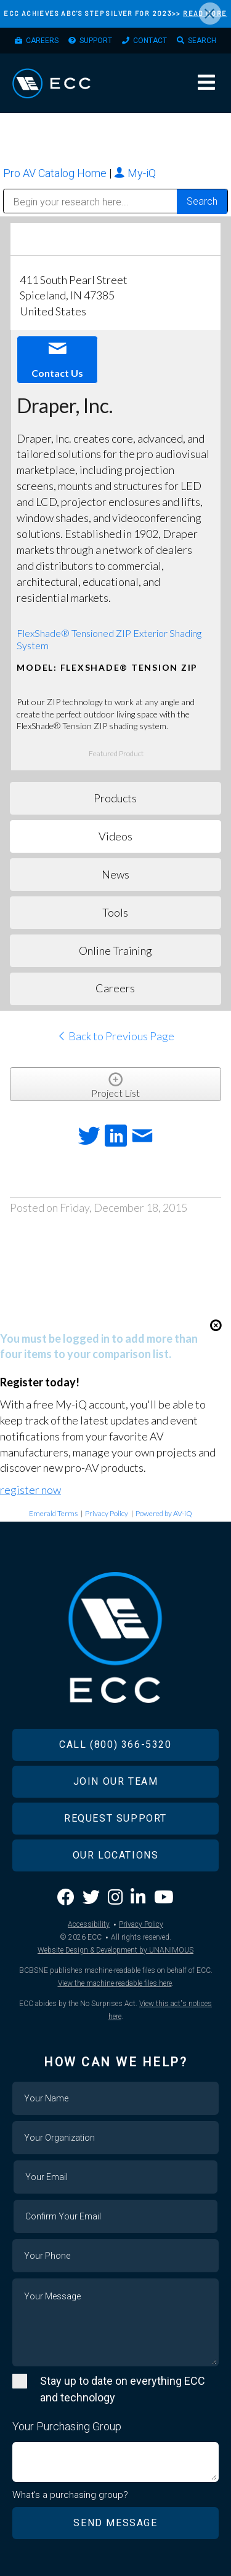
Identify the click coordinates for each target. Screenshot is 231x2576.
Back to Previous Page (115, 1036)
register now (30, 1489)
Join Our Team (115, 1781)
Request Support (115, 1818)
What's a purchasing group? (70, 2494)
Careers (42, 40)
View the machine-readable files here (115, 1983)
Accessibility (89, 1924)
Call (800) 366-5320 (115, 1744)
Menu (206, 82)
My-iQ (135, 173)
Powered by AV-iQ (164, 1513)
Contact (150, 40)
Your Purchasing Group (66, 2426)
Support (95, 40)
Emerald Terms (53, 1513)
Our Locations (116, 1855)
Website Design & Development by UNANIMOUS (115, 1950)
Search (202, 40)
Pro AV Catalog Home (56, 173)
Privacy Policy (106, 1513)
